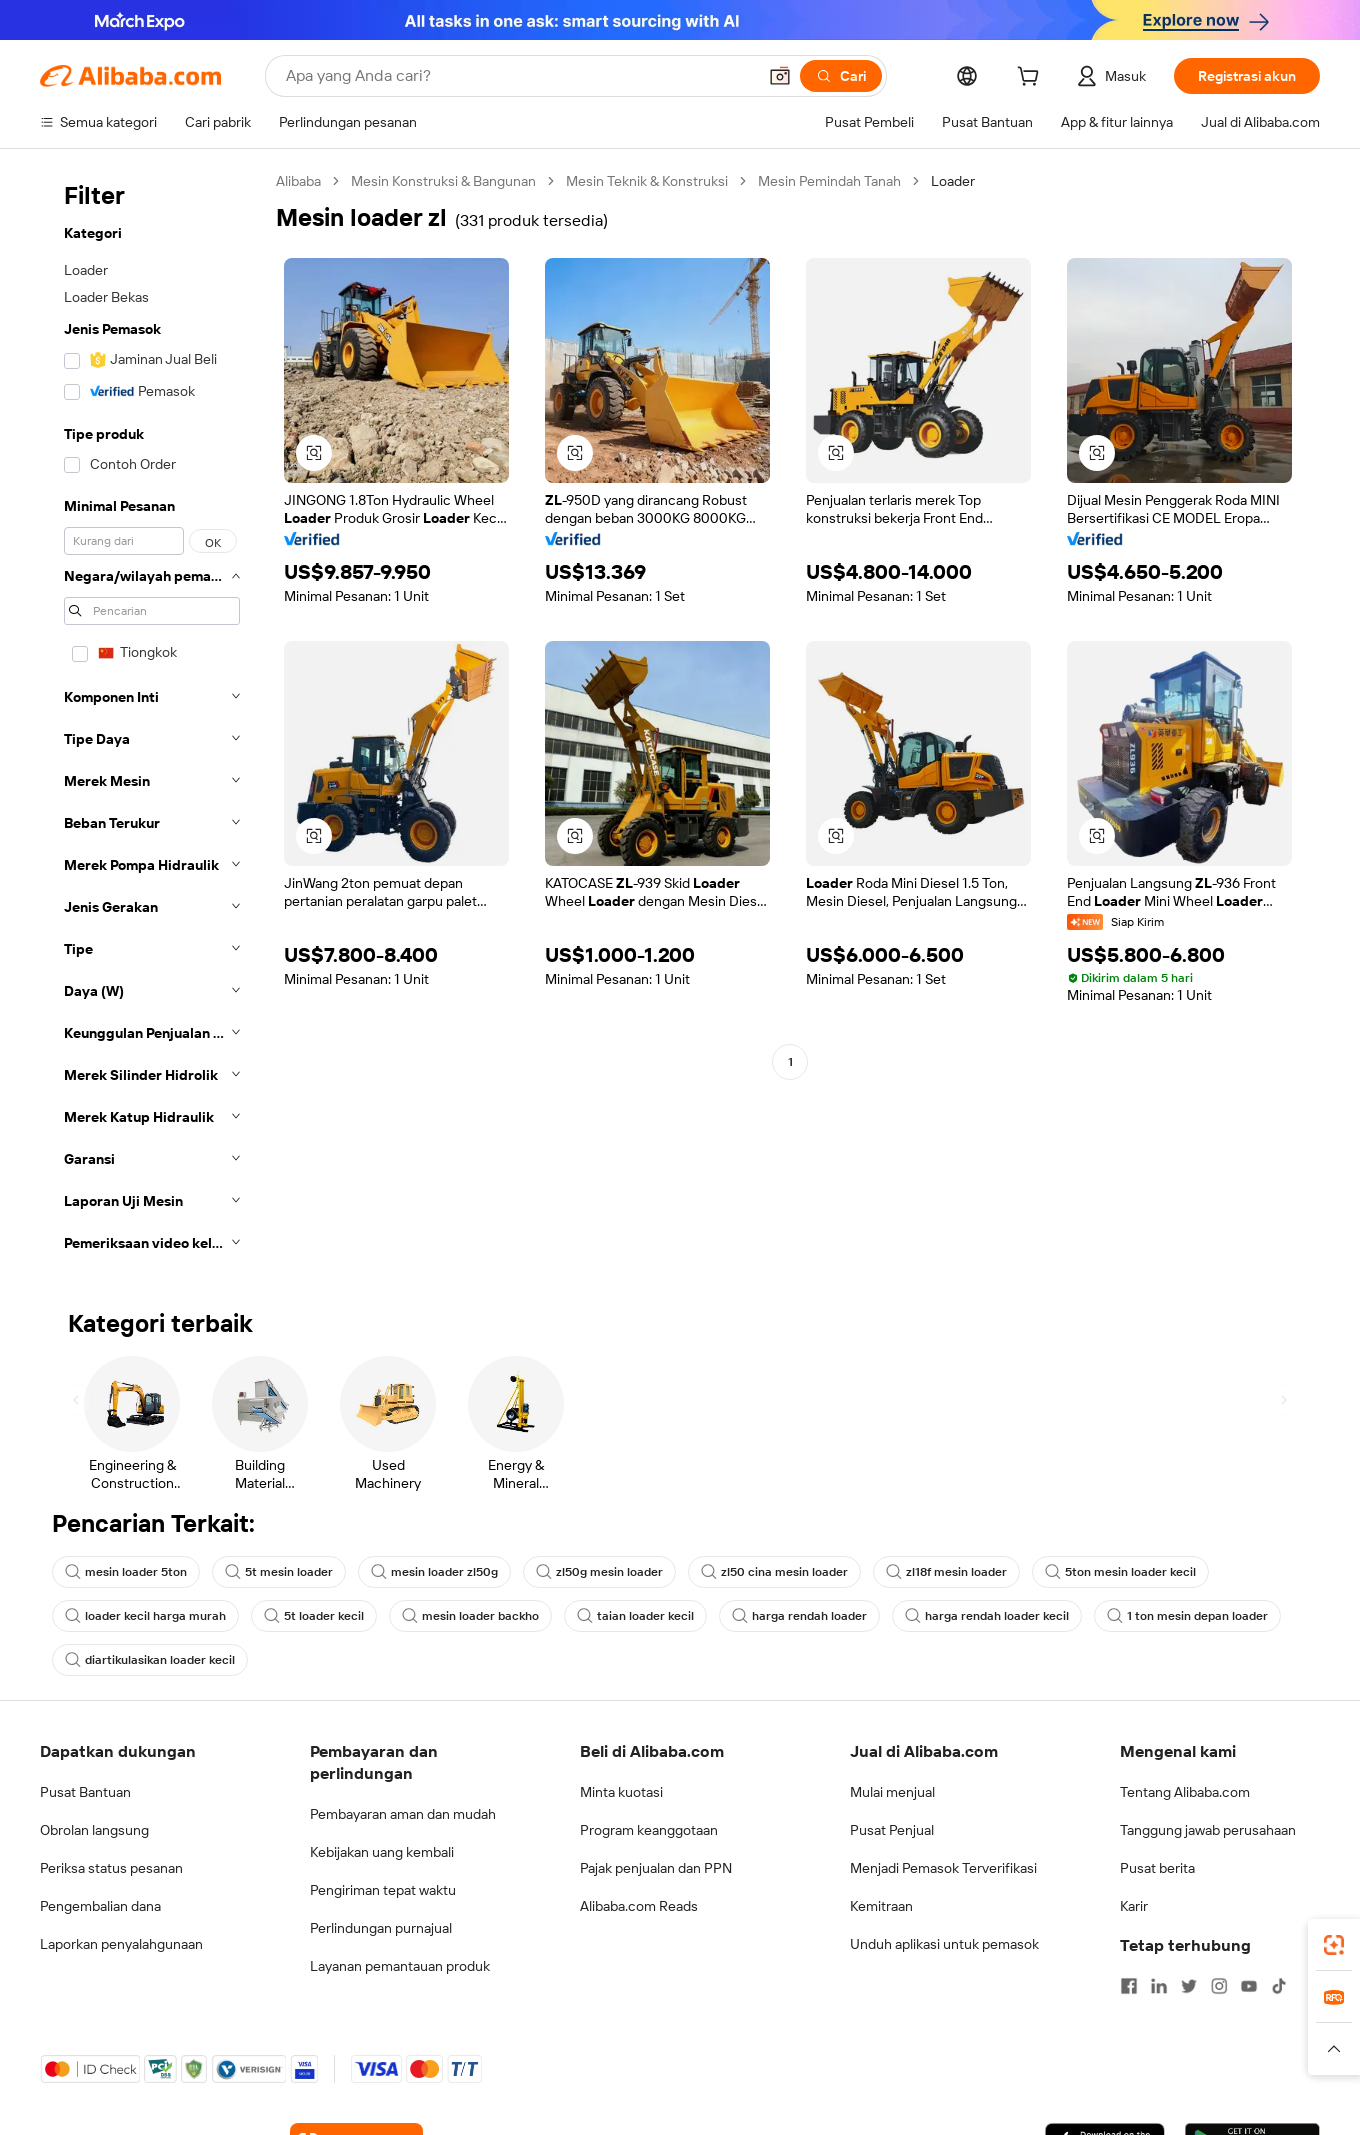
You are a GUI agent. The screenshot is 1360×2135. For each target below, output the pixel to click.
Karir (1134, 1906)
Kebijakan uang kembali (382, 1852)
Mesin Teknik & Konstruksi (647, 181)
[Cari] (841, 76)
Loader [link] (953, 181)
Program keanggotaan (649, 1830)
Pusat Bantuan (85, 1792)
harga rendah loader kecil (987, 1616)
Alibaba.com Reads (639, 1906)
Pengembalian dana (100, 1906)
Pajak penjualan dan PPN (656, 1868)
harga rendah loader (799, 1616)
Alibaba (298, 181)
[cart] (1032, 79)
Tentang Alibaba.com (1185, 1792)
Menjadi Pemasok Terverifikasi (943, 1868)
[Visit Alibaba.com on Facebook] (1129, 1986)
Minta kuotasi (621, 1792)
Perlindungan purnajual (381, 1928)
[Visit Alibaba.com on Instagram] (1219, 1986)
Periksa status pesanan (111, 1868)
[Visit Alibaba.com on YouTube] (1249, 1986)
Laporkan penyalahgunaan (121, 1944)
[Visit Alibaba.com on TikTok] (1279, 1986)
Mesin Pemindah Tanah (829, 181)
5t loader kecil (314, 1616)
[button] (780, 76)
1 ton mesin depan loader (1187, 1616)
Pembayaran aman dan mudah (403, 1814)
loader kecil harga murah (145, 1616)
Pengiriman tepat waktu (383, 1890)
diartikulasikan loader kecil (150, 1660)
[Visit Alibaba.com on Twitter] (1189, 1986)
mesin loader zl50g (434, 1572)
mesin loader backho (470, 1616)
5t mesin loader (279, 1572)
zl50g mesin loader (599, 1572)
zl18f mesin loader (946, 1572)
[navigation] (152, 718)
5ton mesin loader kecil (1120, 1572)
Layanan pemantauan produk (400, 1966)
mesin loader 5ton (126, 1572)
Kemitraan (881, 1906)
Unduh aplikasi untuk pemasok (944, 1944)
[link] (1334, 1945)
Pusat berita (1157, 1868)
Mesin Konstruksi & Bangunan (443, 181)
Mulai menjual (892, 1792)
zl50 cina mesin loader (774, 1572)
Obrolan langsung (94, 1830)
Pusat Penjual (892, 1830)
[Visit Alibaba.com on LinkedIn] (1159, 1986)
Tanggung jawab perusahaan (1208, 1830)
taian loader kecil (635, 1616)
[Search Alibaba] (519, 76)
